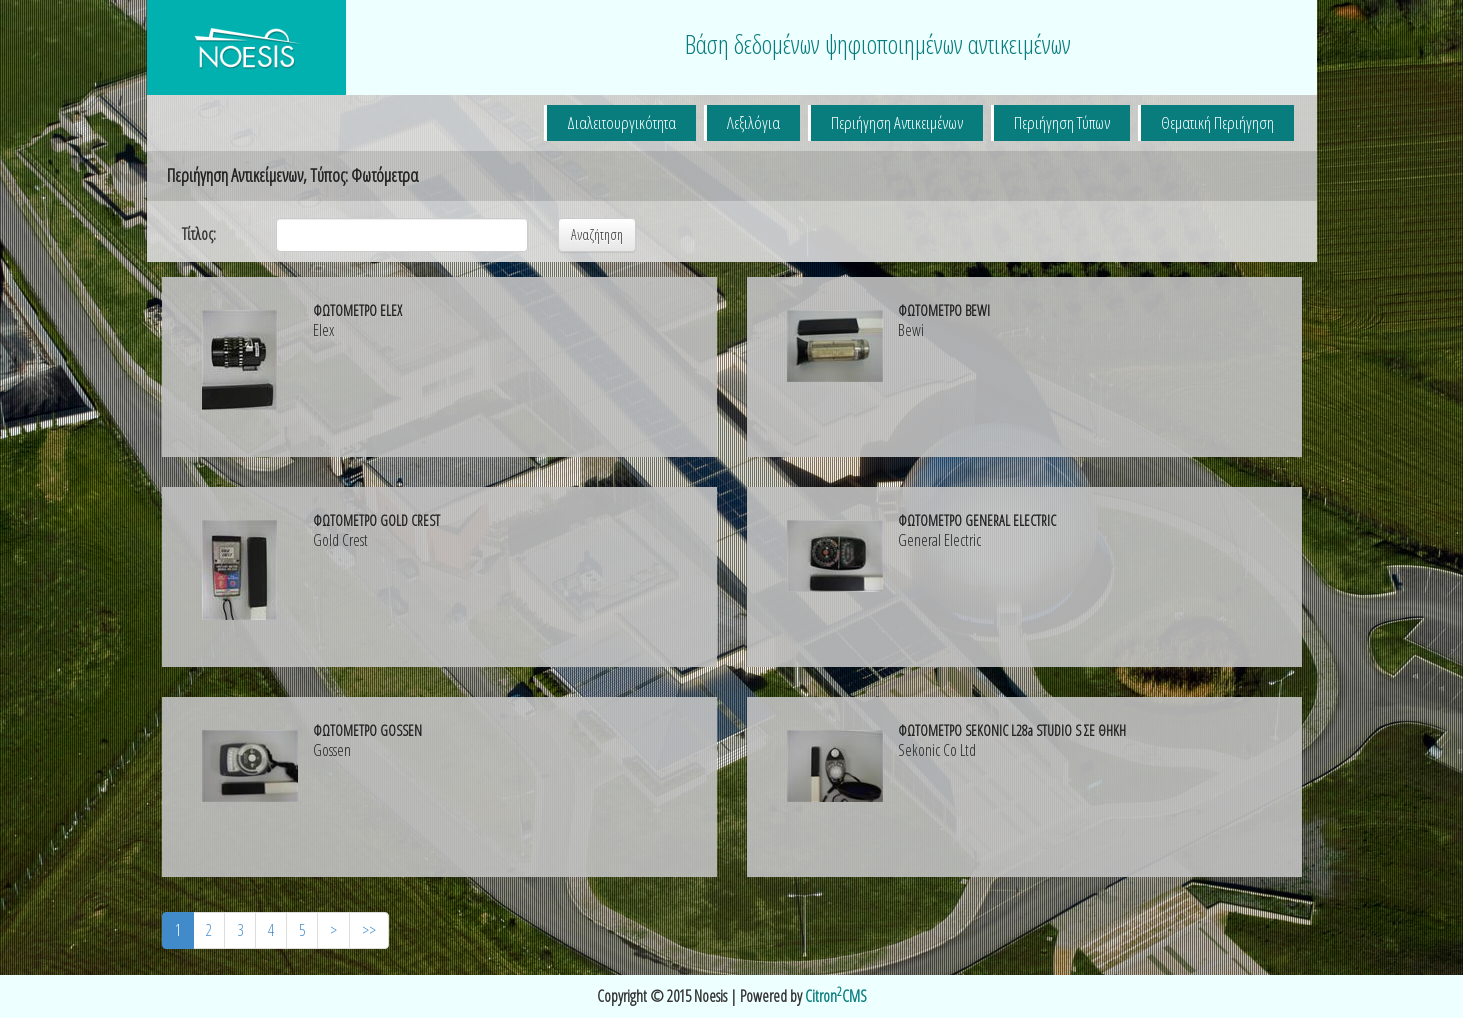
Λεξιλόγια (753, 122)
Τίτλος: (199, 234)
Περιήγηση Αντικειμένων (897, 122)
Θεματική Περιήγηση (1217, 122)
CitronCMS (836, 996)
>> (369, 930)
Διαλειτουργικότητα (621, 122)
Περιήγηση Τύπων (1062, 122)
